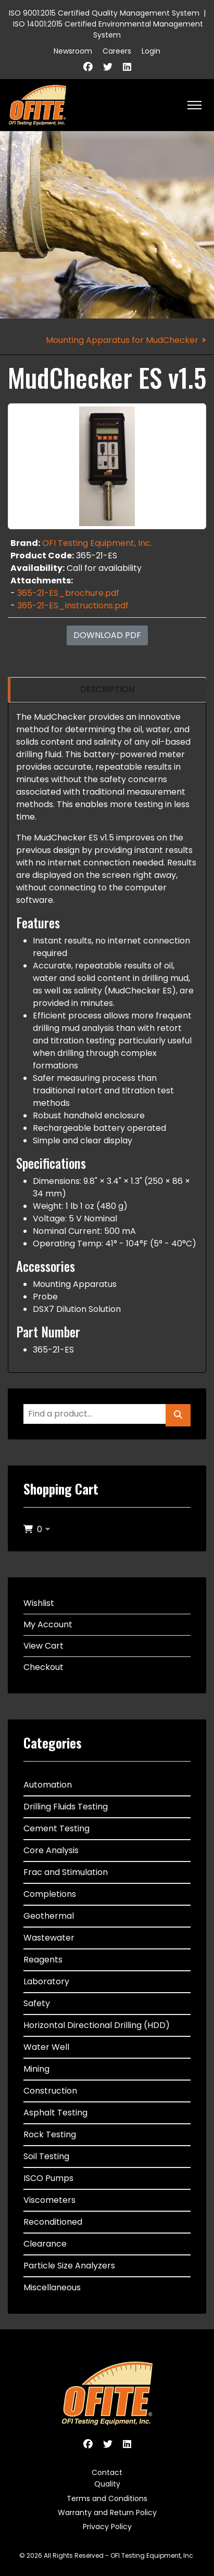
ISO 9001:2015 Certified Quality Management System (104, 13)
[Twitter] (107, 66)
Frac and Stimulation (65, 1872)
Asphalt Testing (55, 2113)
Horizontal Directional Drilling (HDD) (96, 2025)
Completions (49, 1894)
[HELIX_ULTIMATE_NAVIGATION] (194, 105)
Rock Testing (49, 2134)
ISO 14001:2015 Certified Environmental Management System (108, 29)
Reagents (42, 1960)
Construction (50, 2091)
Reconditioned (52, 2222)
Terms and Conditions (107, 2498)
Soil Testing (46, 2156)
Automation (47, 1785)
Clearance (45, 2244)
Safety (36, 2003)
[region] (107, 690)
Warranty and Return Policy (107, 2512)
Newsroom (73, 51)
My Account (47, 1624)
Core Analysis (51, 1850)
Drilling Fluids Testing (65, 1807)
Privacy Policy (107, 2526)
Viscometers (49, 2200)
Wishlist (38, 1603)
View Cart (43, 1646)
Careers (117, 51)
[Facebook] (88, 66)
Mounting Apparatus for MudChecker (122, 340)
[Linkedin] (127, 66)
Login (151, 51)
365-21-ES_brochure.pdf (68, 593)
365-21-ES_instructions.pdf (73, 605)
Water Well (46, 2047)
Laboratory (46, 1981)
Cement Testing (56, 1828)
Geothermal (48, 1916)
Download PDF (107, 635)
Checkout (43, 1667)
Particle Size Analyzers (69, 2266)
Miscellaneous (52, 2287)
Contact (107, 2472)
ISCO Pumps (48, 2178)
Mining (36, 2069)
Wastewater (48, 1938)
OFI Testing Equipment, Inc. (97, 543)
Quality (107, 2484)
